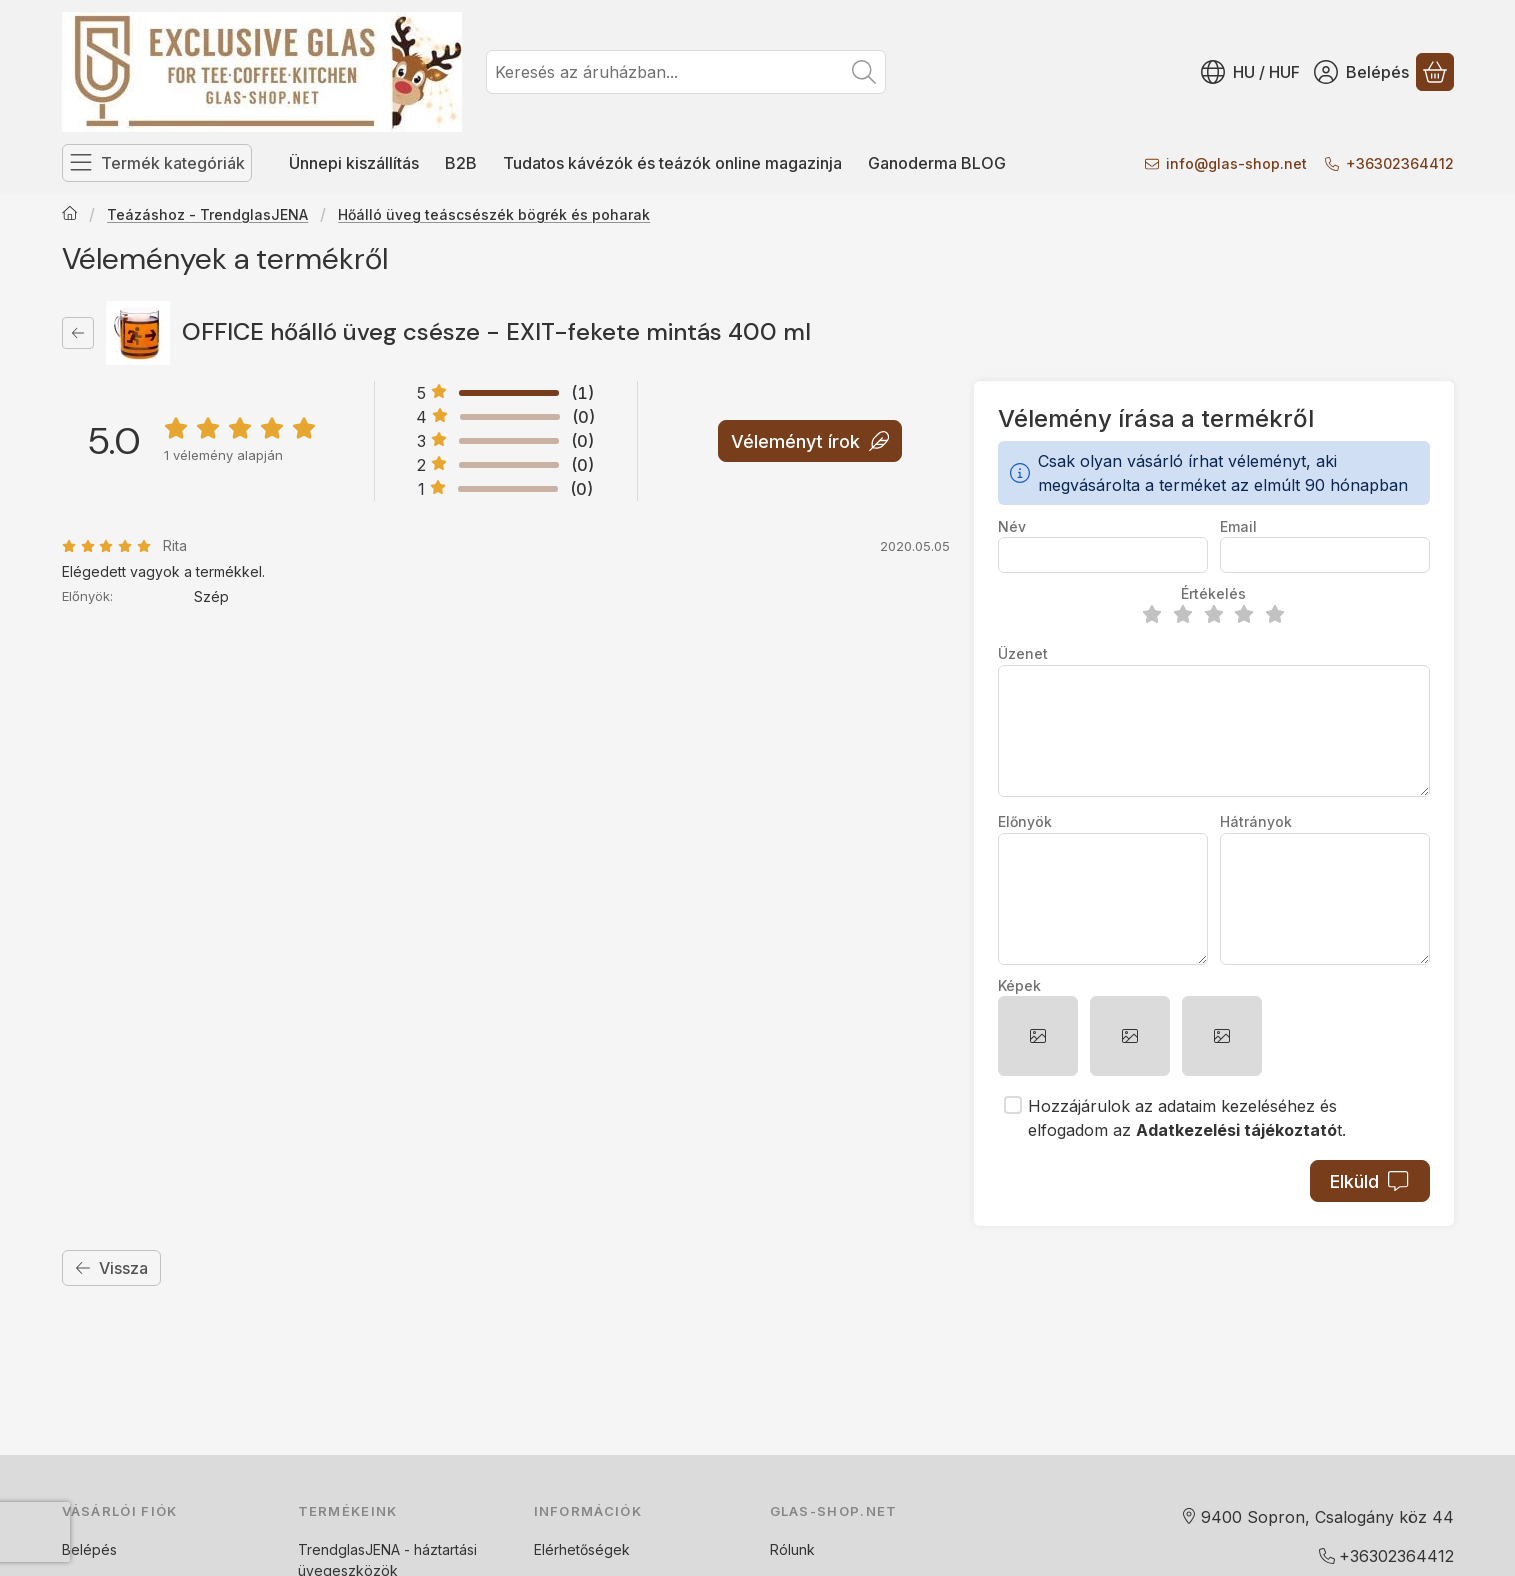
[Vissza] (78, 333)
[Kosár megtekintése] (1435, 72)
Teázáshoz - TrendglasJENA (207, 214)
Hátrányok (1256, 821)
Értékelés (1213, 593)
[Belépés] (1361, 72)
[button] (1038, 1036)
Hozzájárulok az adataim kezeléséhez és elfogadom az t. (1187, 1118)
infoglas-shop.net (1236, 163)
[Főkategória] (70, 215)
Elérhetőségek (582, 1549)
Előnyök (1025, 821)
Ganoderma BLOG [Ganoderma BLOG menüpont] (937, 163)
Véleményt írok (809, 440)
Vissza (111, 1268)
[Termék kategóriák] (157, 163)
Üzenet (1023, 653)
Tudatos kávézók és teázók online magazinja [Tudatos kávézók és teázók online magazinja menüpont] (672, 163)
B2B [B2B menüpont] (461, 163)
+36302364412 (1400, 163)
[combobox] (686, 72)
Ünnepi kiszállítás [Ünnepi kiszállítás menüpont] (354, 163)
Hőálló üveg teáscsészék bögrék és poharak (494, 214)
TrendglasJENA (349, 1549)
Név (1012, 526)
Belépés (89, 1549)
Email (1238, 526)
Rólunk (792, 1549)
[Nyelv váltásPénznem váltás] (1250, 72)
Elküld (1369, 1181)
